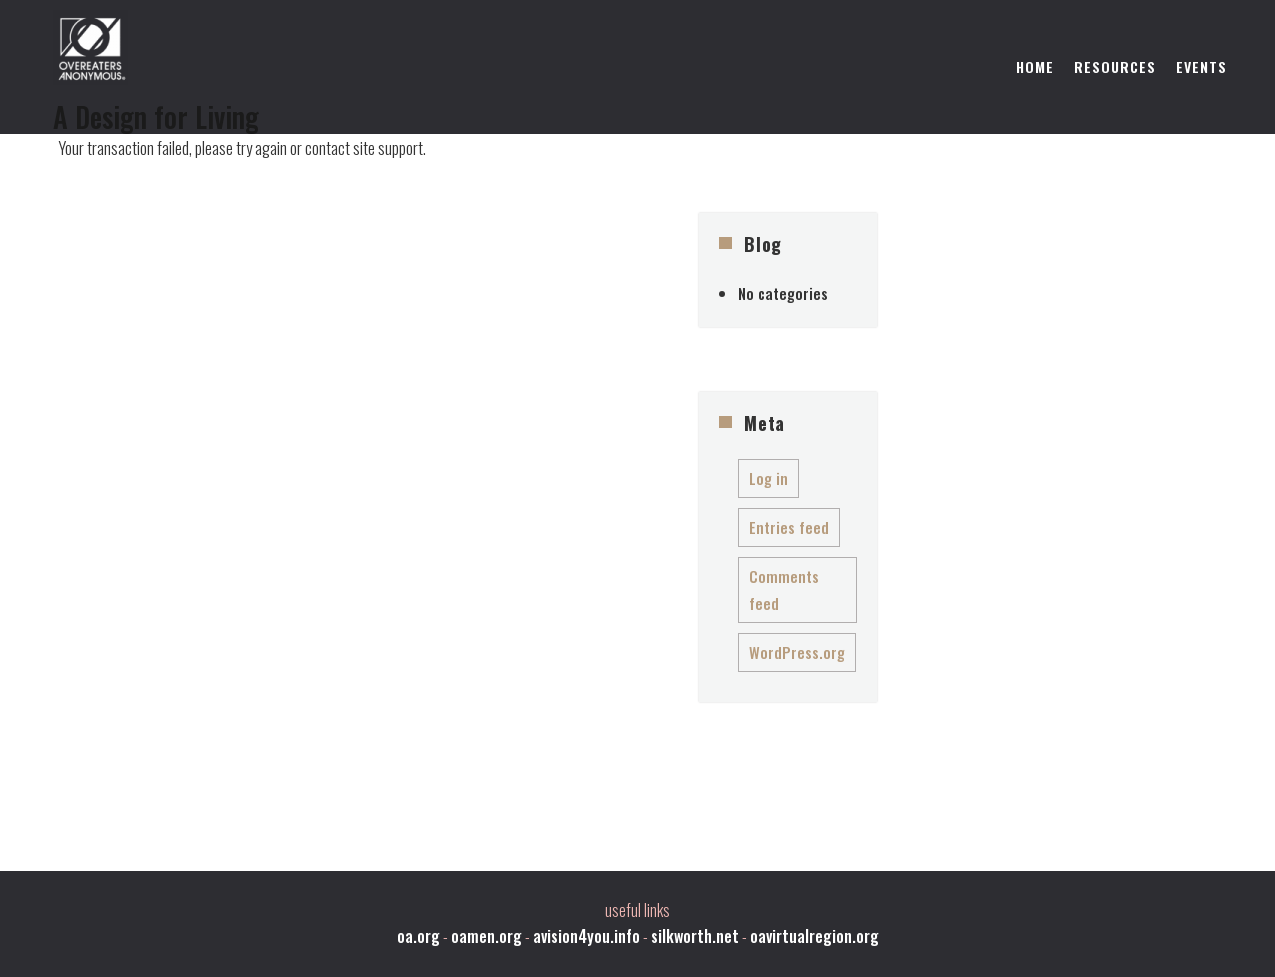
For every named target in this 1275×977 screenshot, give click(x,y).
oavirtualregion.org (814, 936)
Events (1201, 66)
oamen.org (486, 936)
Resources (1115, 66)
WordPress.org (797, 652)
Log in (768, 478)
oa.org (418, 936)
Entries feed (789, 527)
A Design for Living (156, 116)
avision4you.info (586, 936)
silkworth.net (695, 936)
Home (1035, 66)
